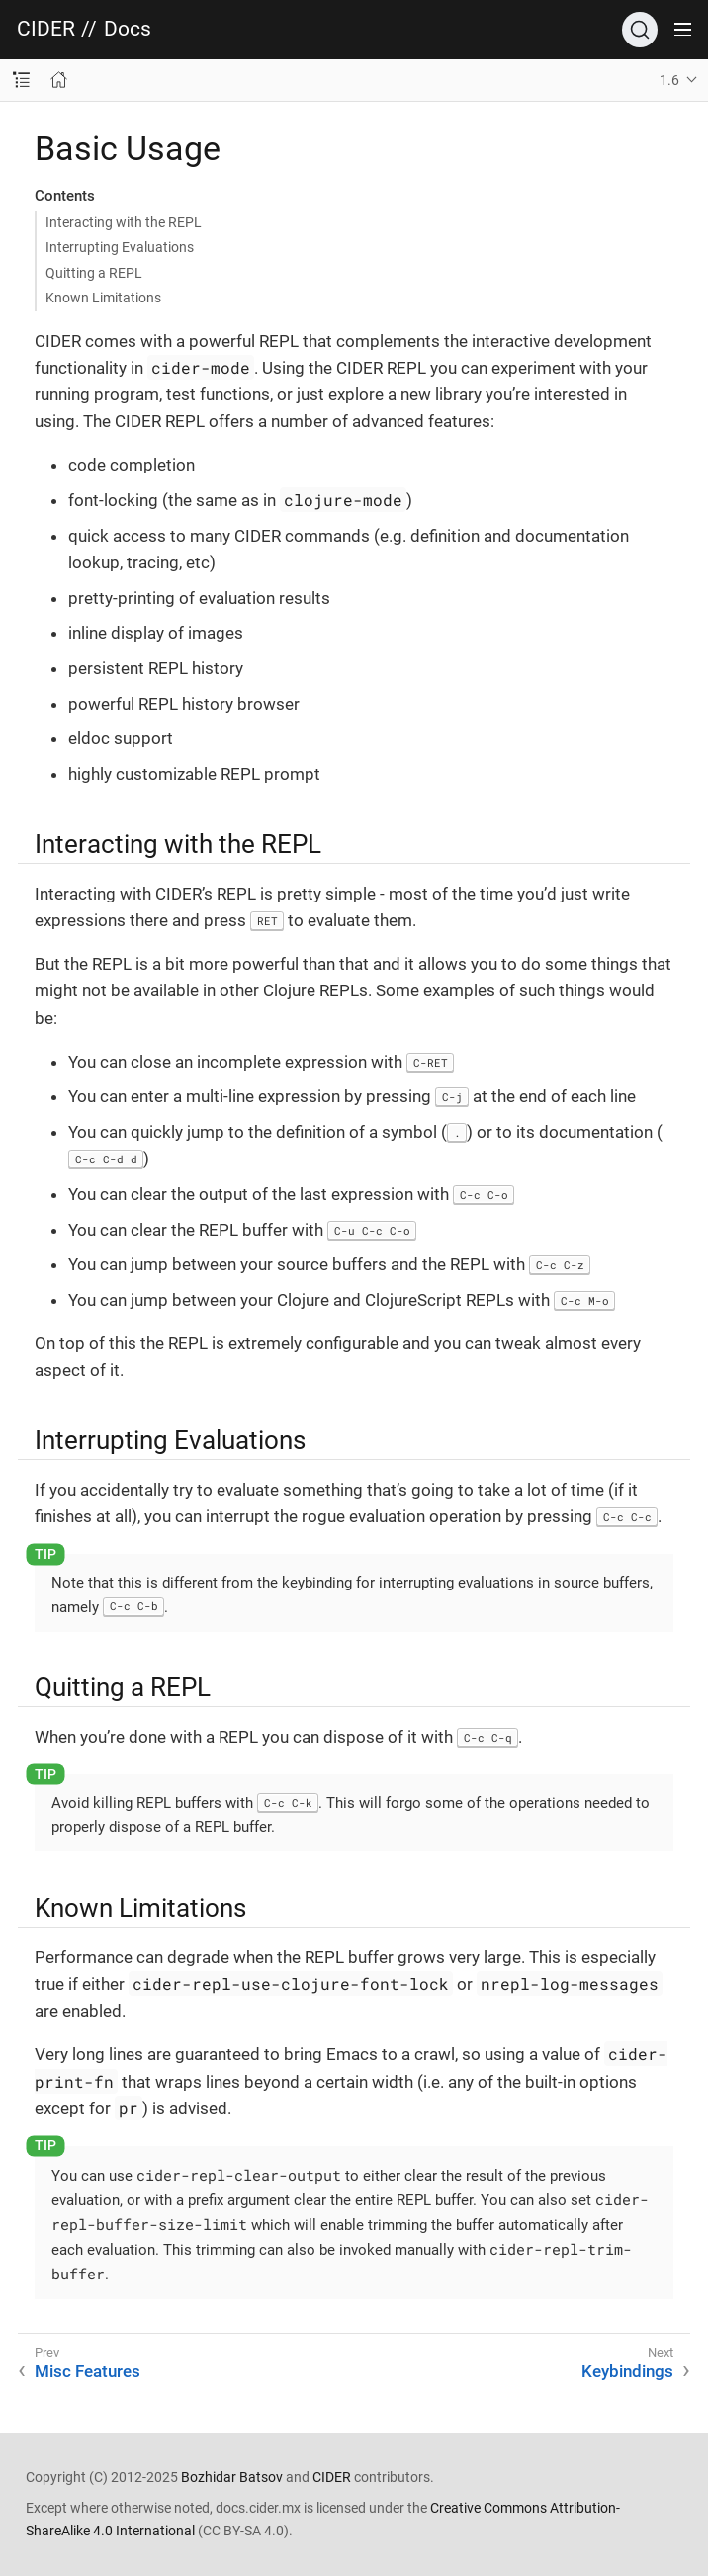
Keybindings (627, 2371)
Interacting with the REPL (123, 222)
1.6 (669, 80)
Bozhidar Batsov (232, 2477)
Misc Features (87, 2371)
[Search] (640, 29)
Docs (127, 29)
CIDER (46, 29)
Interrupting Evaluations (119, 247)
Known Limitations (103, 297)
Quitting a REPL (93, 273)
